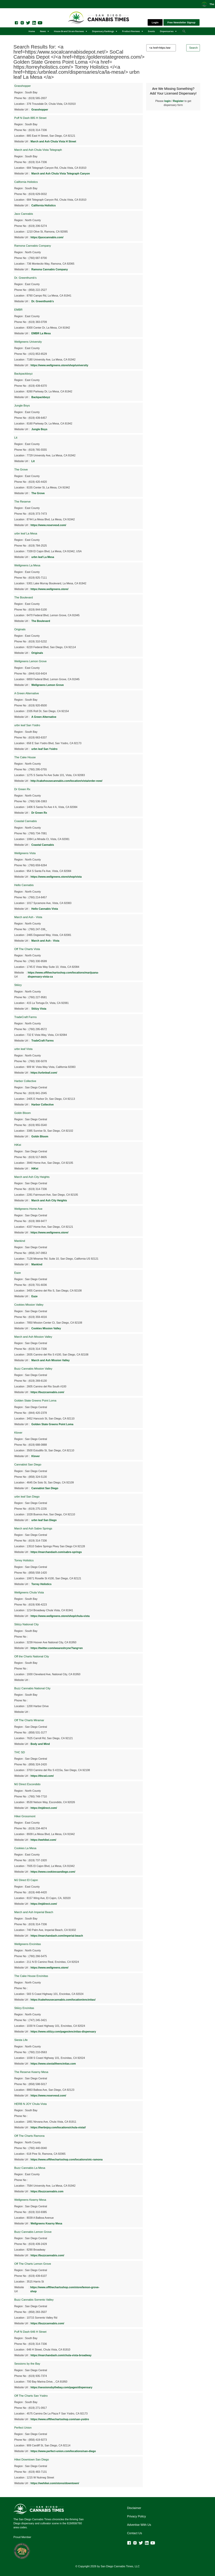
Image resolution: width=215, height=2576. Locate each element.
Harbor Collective (42, 1104)
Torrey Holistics (41, 1584)
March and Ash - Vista (45, 940)
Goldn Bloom (39, 1136)
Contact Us (134, 2533)
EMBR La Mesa (41, 333)
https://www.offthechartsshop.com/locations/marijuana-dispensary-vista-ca (63, 974)
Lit (33, 461)
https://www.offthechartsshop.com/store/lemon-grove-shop (64, 2289)
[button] (184, 31)
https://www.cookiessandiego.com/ (53, 1871)
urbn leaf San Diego (44, 1520)
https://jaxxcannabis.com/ (47, 237)
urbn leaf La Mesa (42, 557)
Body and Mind (40, 1744)
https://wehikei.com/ (43, 1839)
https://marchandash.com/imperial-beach (57, 1935)
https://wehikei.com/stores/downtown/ (55, 2483)
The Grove (38, 493)
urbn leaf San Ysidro (44, 749)
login (167, 101)
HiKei (34, 1168)
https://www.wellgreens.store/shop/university (59, 365)
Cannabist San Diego (44, 1488)
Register (178, 101)
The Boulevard (40, 621)
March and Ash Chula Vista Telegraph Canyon (60, 173)
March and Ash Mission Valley (50, 1360)
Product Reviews (132, 31)
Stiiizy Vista (38, 1008)
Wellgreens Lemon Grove (47, 685)
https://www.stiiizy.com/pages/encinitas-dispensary (63, 2031)
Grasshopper (39, 109)
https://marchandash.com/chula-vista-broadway (61, 2355)
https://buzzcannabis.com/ (47, 1392)
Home (32, 31)
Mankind (36, 1264)
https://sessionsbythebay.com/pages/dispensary (61, 2387)
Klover (35, 1456)
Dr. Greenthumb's (42, 301)
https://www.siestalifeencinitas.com (53, 2063)
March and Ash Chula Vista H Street (53, 141)
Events (151, 31)
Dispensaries (168, 31)
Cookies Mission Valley (46, 1328)
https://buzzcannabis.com (47, 2191)
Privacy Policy (136, 2516)
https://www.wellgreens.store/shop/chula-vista (60, 1616)
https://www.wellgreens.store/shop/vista (56, 876)
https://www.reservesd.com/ (48, 525)
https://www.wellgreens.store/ (49, 589)
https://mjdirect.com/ (44, 1807)
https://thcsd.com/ (42, 1775)
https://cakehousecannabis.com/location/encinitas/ (63, 1999)
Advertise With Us (139, 2524)
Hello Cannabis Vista (44, 908)
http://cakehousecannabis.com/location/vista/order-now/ (66, 780)
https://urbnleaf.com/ (44, 1072)
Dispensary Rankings (104, 31)
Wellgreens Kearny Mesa (46, 2223)
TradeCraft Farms (42, 1040)
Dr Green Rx (39, 812)
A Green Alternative (43, 716)
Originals (37, 652)
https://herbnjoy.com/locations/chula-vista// (58, 2127)
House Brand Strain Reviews (70, 31)
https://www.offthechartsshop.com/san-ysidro (60, 2419)
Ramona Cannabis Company (49, 269)
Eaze (34, 1296)
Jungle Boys (39, 429)
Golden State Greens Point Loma (52, 1424)
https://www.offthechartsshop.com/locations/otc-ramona (67, 2159)
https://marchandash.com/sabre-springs (56, 1552)
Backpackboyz (40, 397)
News (44, 31)
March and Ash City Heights (49, 1200)
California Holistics (43, 205)
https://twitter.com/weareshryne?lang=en (57, 1648)
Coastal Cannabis (42, 844)
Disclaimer (134, 2508)
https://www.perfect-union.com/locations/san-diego (63, 2451)
